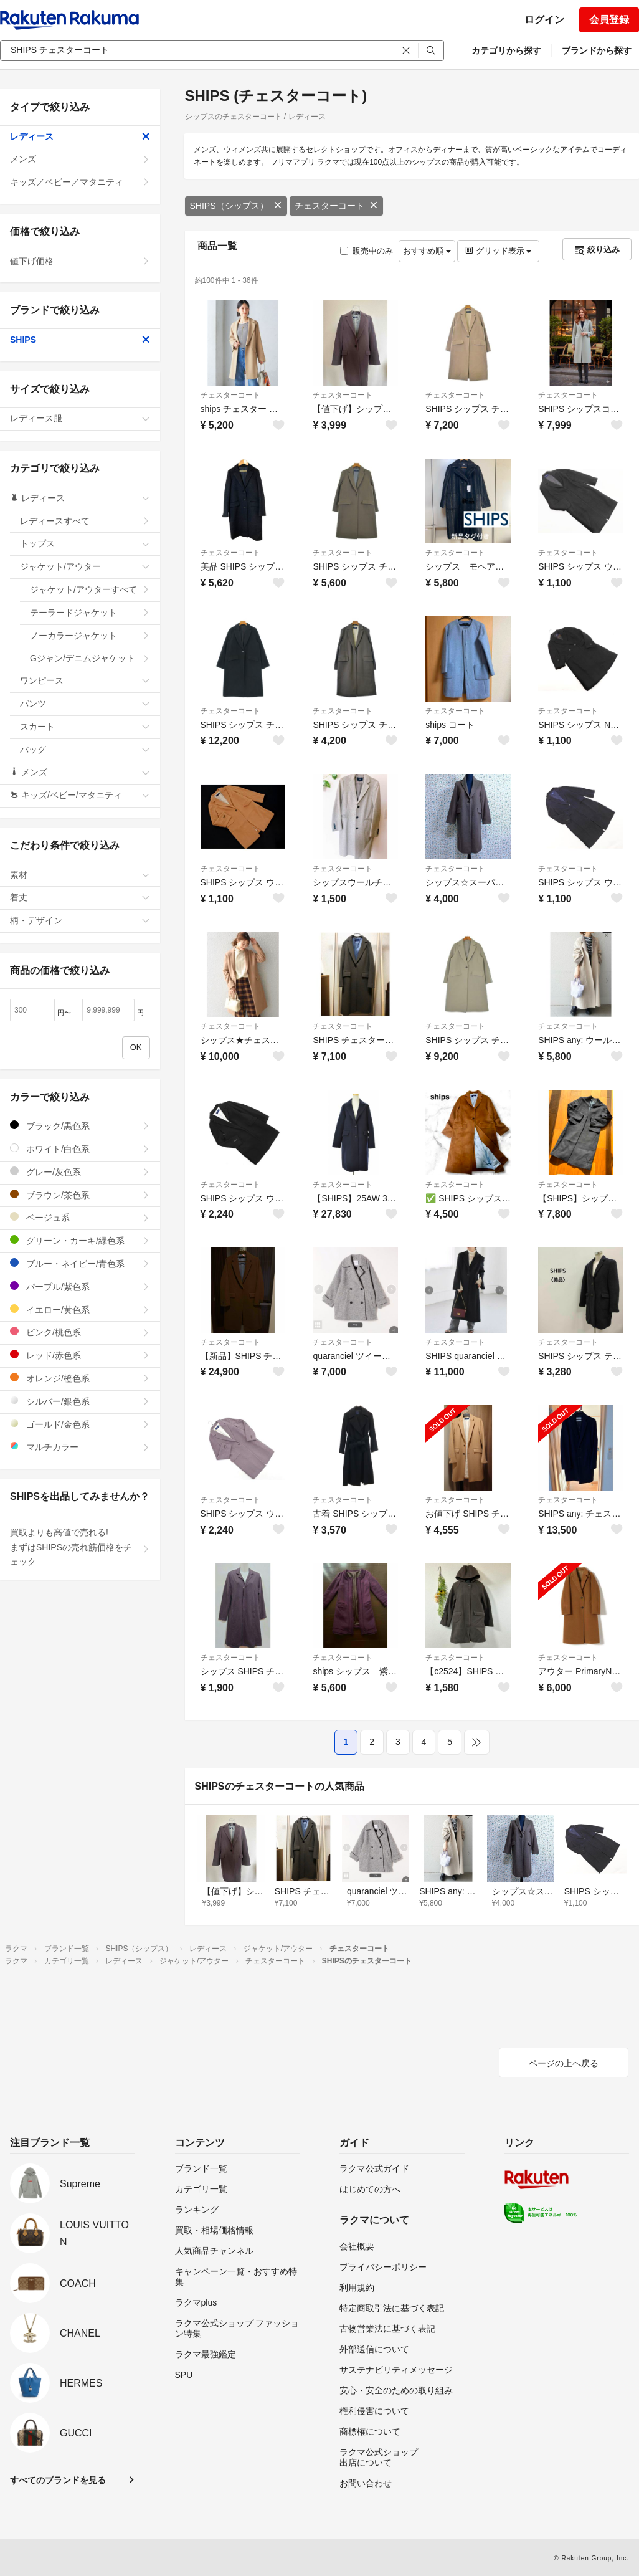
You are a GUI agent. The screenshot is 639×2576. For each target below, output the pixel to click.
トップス (85, 543)
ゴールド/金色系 (80, 1424)
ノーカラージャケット (90, 636)
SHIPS (80, 340)
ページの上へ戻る (564, 2063)
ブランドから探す (597, 50)
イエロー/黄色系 (80, 1309)
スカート (85, 727)
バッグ (85, 750)
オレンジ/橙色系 (80, 1378)
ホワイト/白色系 (80, 1148)
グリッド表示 (498, 250)
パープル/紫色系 (80, 1286)
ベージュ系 (80, 1217)
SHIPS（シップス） (236, 206)
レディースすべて (85, 521)
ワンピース (85, 680)
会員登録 (609, 19)
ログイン (544, 19)
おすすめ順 (427, 250)
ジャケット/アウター (85, 566)
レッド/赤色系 (80, 1355)
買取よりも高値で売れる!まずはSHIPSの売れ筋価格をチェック (80, 1547)
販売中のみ (366, 250)
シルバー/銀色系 (80, 1401)
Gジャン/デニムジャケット (90, 658)
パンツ (85, 703)
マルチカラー (80, 1446)
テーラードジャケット (90, 613)
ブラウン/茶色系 (80, 1195)
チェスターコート (336, 206)
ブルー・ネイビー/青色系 (80, 1263)
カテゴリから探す (506, 50)
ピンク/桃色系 (80, 1332)
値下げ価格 (80, 261)
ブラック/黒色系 (80, 1125)
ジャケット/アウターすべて (90, 589)
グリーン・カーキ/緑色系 (80, 1240)
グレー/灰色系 (80, 1171)
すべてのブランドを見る (58, 2480)
